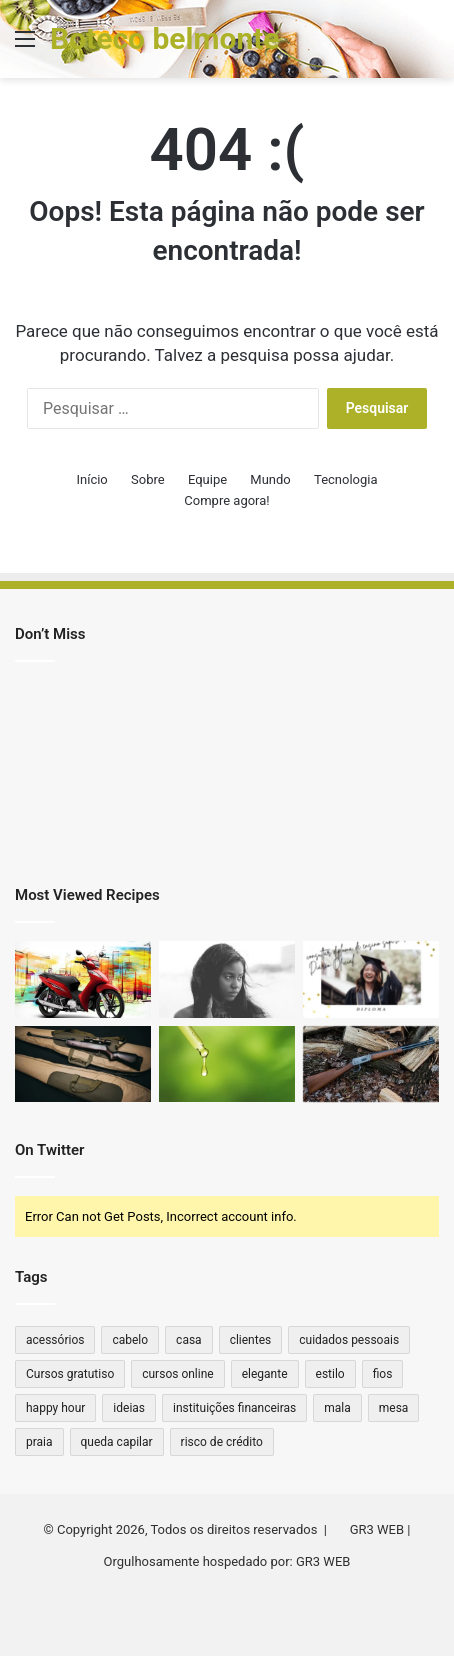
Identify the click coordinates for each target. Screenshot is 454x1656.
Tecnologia (346, 479)
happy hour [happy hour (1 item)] (55, 1408)
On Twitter (49, 1150)
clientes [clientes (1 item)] (251, 1340)
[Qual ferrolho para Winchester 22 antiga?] (371, 1064)
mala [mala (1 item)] (337, 1408)
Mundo (270, 479)
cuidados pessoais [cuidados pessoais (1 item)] (349, 1340)
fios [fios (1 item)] (383, 1374)
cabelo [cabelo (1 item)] (130, 1340)
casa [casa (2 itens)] (189, 1340)
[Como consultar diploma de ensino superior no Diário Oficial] (371, 979)
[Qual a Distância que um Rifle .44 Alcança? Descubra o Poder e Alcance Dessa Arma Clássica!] (83, 1064)
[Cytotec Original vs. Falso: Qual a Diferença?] (227, 979)
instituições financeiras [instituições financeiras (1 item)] (234, 1408)
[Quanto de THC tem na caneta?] (227, 1064)
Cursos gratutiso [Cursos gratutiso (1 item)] (70, 1374)
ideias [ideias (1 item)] (129, 1408)
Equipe (207, 479)
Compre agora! (226, 500)
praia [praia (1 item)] (39, 1442)
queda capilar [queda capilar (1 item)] (117, 1442)
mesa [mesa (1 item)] (394, 1408)
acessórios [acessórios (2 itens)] (55, 1340)
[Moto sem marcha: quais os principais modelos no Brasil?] (83, 979)
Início (91, 479)
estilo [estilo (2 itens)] (330, 1374)
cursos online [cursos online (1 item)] (177, 1374)
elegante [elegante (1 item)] (265, 1374)
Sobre (148, 479)
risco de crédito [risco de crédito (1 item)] (222, 1442)
